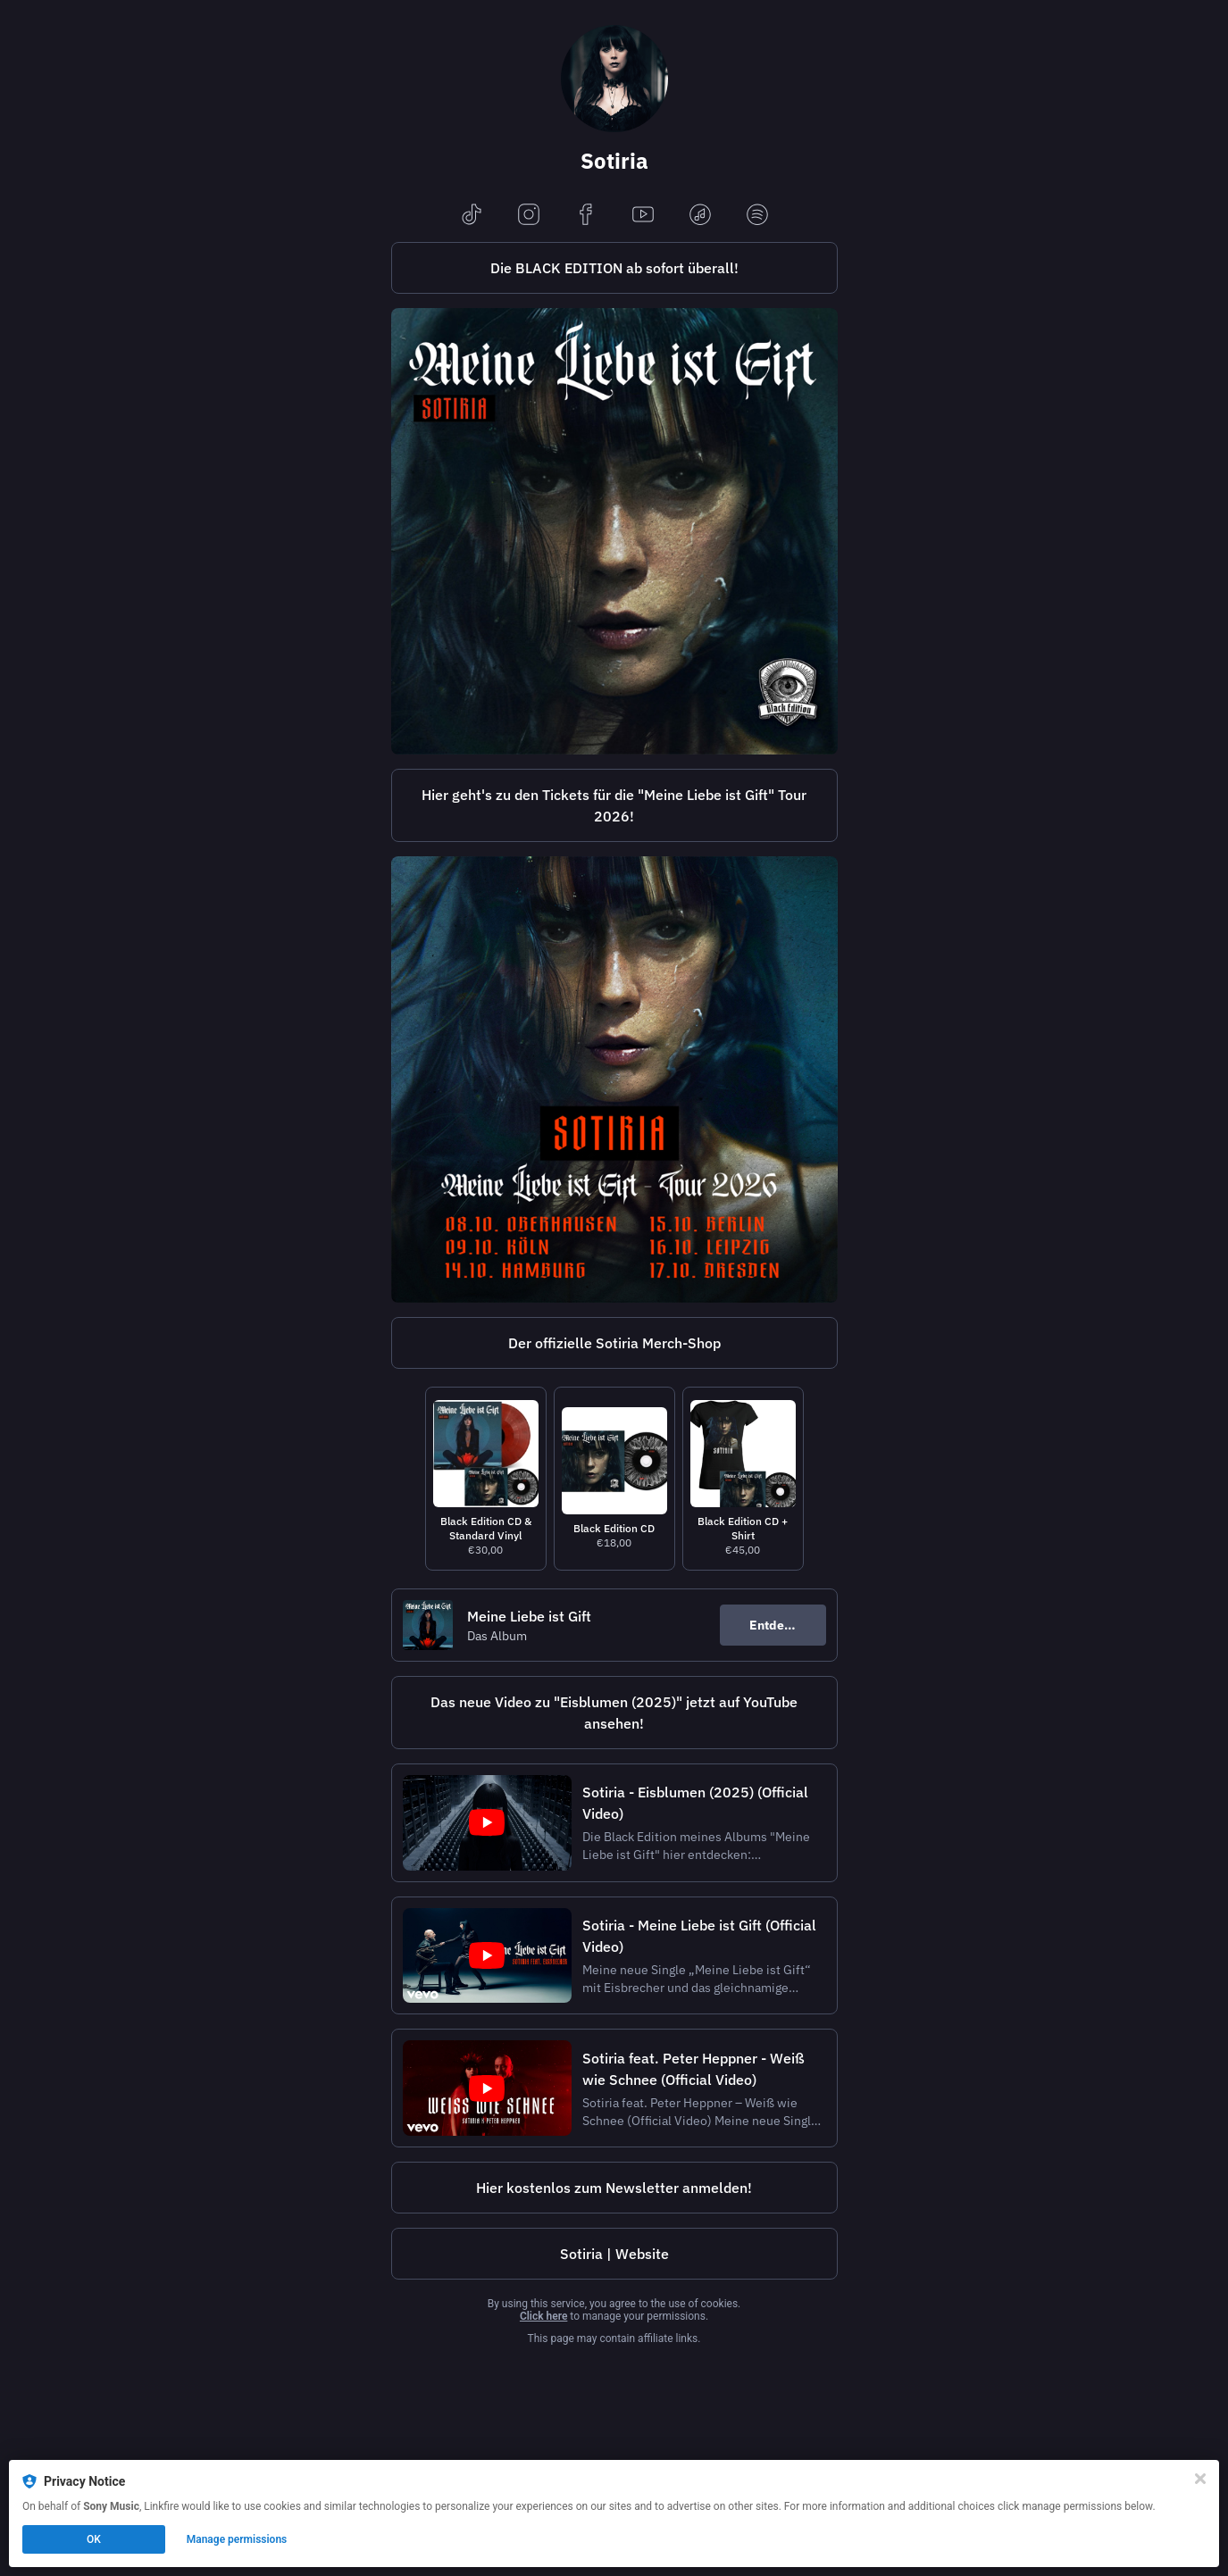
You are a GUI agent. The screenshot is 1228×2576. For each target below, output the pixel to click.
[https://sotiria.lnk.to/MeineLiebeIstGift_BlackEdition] (614, 268)
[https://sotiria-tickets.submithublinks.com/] (614, 805)
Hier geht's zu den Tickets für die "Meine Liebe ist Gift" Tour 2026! (614, 805)
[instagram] (528, 216)
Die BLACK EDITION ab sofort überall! (614, 268)
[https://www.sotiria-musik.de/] (614, 2254)
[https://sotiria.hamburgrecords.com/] (614, 1343)
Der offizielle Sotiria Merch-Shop (614, 1343)
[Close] (1200, 2478)
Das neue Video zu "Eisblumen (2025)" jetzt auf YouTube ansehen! (614, 1712)
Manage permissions (237, 2539)
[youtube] (643, 216)
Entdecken (780, 1625)
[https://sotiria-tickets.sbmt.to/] (614, 1079)
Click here (543, 2316)
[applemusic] (700, 216)
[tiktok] (471, 216)
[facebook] (585, 216)
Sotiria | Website (614, 2254)
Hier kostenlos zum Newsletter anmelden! (614, 2188)
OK (94, 2539)
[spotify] (757, 216)
